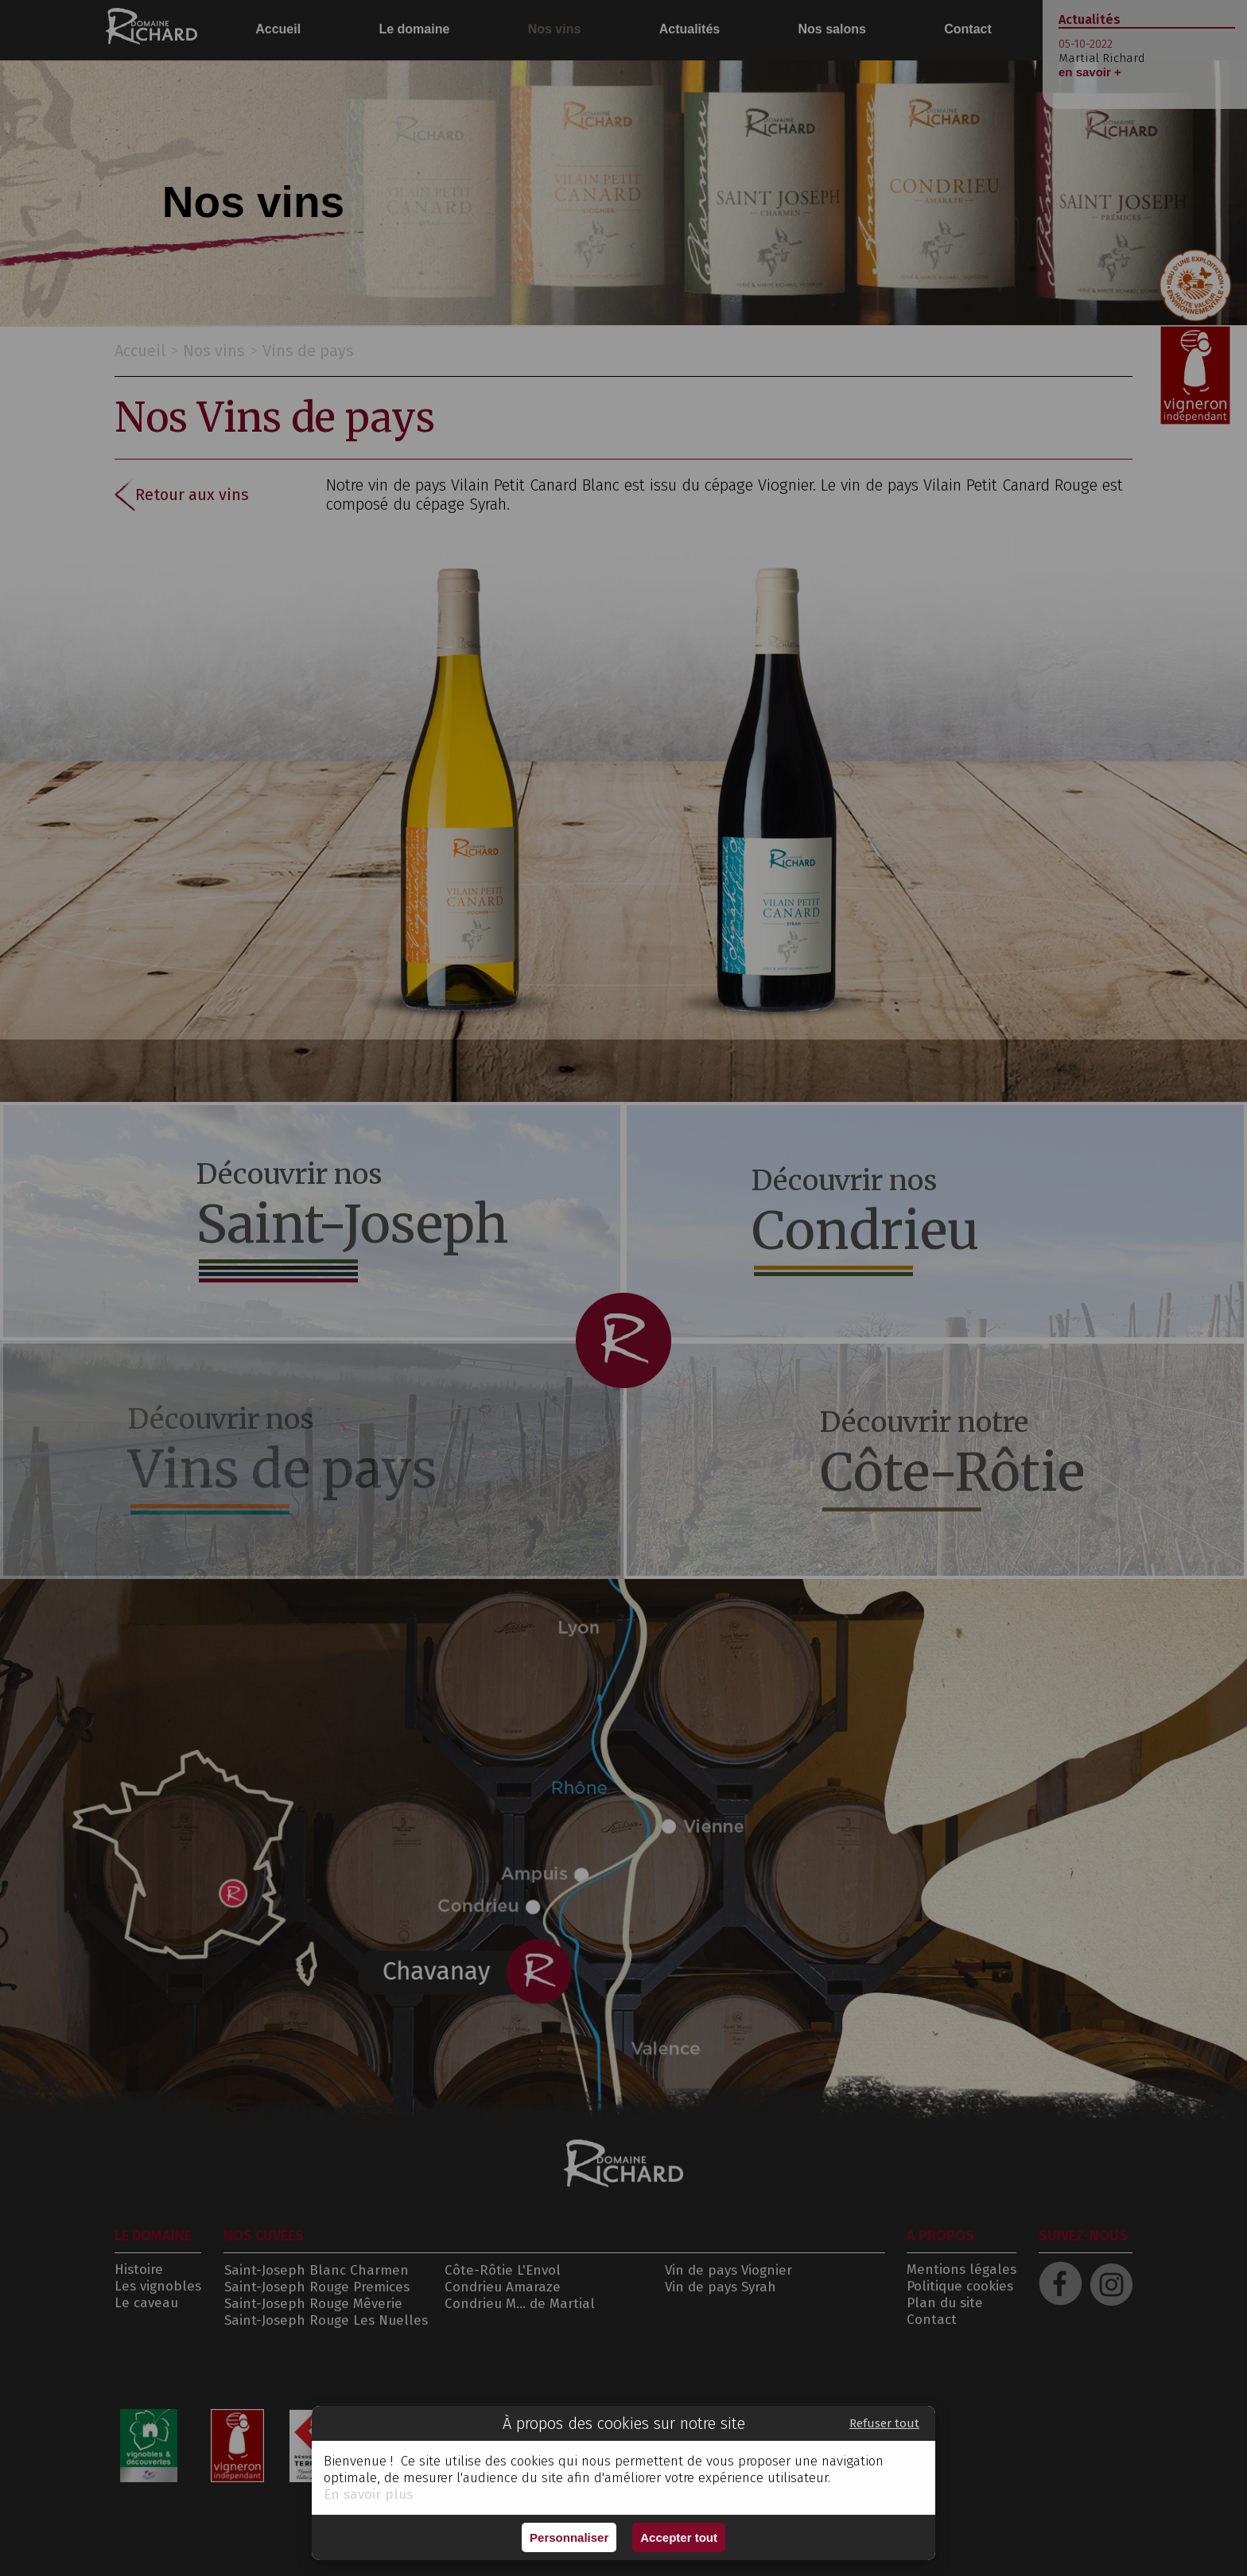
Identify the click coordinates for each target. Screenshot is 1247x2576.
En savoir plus (368, 2494)
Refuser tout (884, 2423)
